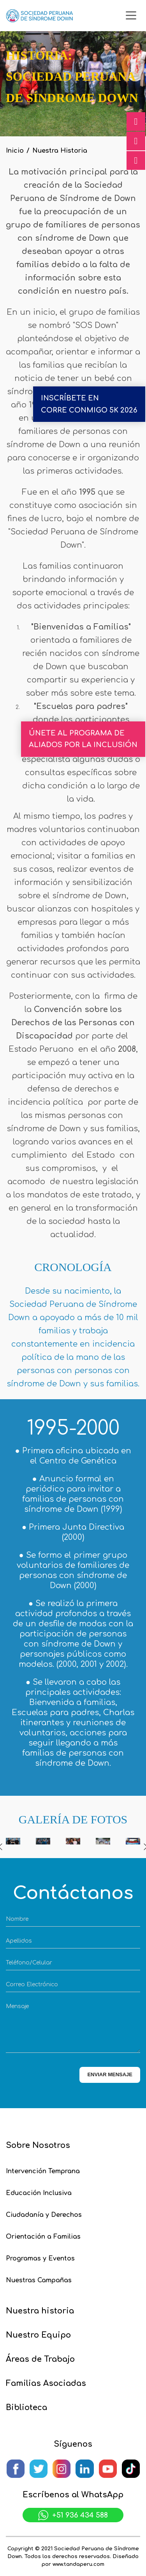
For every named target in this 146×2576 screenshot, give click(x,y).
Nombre (17, 1919)
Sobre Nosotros (38, 2145)
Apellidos (19, 1941)
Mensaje (17, 2006)
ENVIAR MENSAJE (109, 2074)
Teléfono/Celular (29, 1963)
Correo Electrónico (32, 1984)
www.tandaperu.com (78, 2564)
